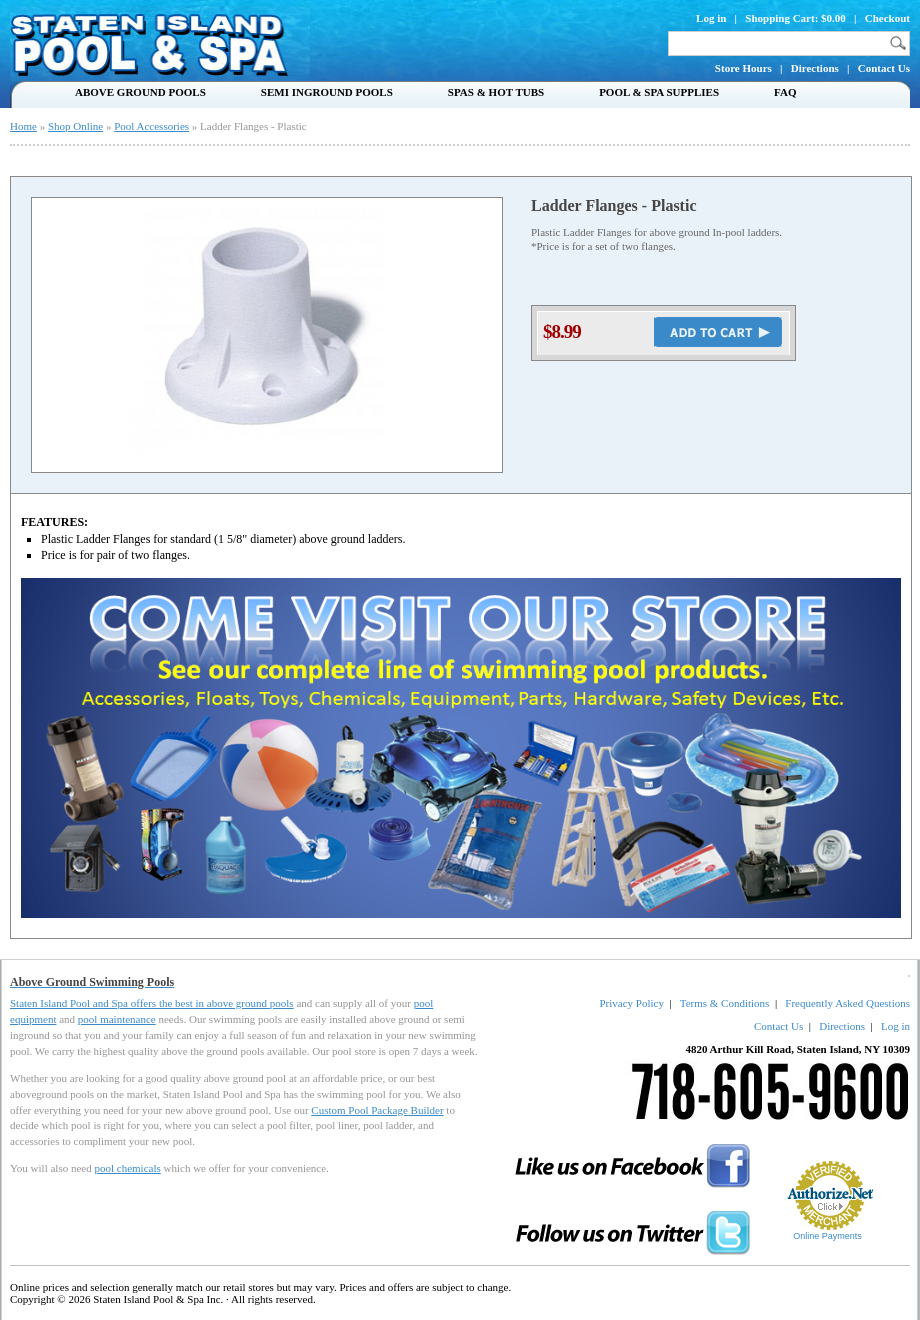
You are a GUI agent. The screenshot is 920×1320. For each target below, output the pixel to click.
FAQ (785, 92)
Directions (815, 68)
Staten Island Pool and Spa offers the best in (108, 1003)
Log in (711, 18)
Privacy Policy (631, 1003)
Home (23, 126)
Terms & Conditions (725, 1003)
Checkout (887, 18)
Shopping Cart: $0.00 (795, 18)
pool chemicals (127, 1168)
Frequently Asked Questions (847, 1003)
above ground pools (250, 1003)
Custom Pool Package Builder (377, 1110)
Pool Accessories (151, 126)
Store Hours (743, 68)
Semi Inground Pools (327, 92)
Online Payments (827, 1236)
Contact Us (884, 68)
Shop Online (75, 126)
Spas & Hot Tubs (496, 92)
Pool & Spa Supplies (659, 92)
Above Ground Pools (140, 92)
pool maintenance (117, 1019)
